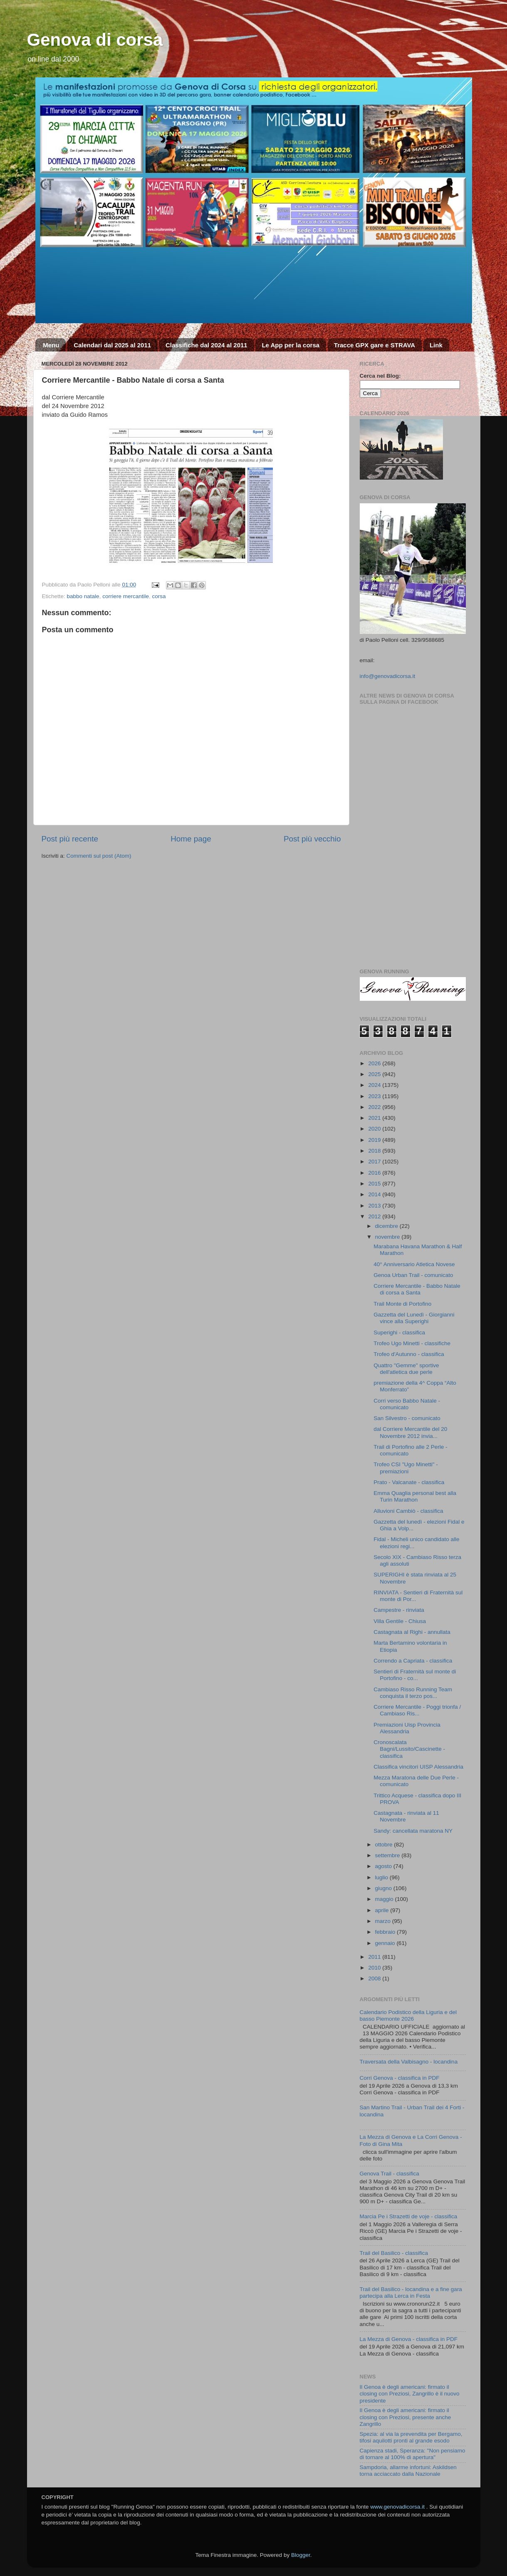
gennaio (386, 1943)
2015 (375, 1183)
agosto (384, 1866)
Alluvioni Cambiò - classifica (408, 1511)
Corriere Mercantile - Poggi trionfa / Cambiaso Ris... (417, 1710)
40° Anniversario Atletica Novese (414, 1264)
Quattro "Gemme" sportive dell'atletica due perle (406, 1368)
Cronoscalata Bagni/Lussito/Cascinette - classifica (409, 1749)
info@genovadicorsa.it (387, 676)
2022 (375, 1107)
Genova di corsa (95, 39)
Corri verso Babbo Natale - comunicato (406, 1404)
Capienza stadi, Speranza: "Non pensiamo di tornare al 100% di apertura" (412, 2453)
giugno (384, 1888)
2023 (375, 1096)
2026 (375, 1063)
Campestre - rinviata (398, 1610)
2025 (375, 1074)
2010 (375, 1968)
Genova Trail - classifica (389, 2173)
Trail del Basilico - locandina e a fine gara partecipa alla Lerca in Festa (411, 2292)
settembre (388, 1855)
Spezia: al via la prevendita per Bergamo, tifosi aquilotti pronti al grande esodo (411, 2437)
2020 (375, 1129)
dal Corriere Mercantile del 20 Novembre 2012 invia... (410, 1432)
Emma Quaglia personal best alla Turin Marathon (414, 1496)
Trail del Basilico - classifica (394, 2253)
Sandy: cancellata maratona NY (413, 1831)
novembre (388, 1237)
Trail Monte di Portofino (402, 1304)
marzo (383, 1921)
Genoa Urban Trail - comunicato (413, 1275)
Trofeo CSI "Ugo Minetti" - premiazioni (405, 1467)
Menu (51, 345)
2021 (375, 1118)
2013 (375, 1206)
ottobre (384, 1844)
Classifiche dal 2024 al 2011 (206, 345)
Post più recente (70, 838)
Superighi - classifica (399, 1332)
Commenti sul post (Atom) (99, 856)
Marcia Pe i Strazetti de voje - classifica (409, 2216)
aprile (383, 1910)
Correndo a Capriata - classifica (412, 1661)
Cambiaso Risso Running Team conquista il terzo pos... (412, 1692)
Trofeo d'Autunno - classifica (408, 1354)
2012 (375, 1216)
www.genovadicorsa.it (397, 2507)
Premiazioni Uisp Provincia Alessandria (406, 1728)
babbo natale (83, 596)
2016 (375, 1173)
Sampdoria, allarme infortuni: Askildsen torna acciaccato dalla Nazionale (408, 2470)
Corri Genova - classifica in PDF (400, 2078)
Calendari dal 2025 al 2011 (112, 345)
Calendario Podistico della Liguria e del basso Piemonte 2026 (408, 2015)
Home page (191, 838)
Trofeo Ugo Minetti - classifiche (411, 1343)
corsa (159, 596)
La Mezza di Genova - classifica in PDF (409, 2339)
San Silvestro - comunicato (406, 1418)
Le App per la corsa (290, 345)
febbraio (386, 1932)
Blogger (300, 2555)
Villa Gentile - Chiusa (399, 1621)
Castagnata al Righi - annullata (411, 1632)
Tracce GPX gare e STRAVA (374, 345)
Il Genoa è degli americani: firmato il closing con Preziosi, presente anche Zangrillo (405, 2417)
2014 (375, 1194)
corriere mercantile (125, 596)
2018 (375, 1151)
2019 (375, 1140)
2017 (375, 1161)
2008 (375, 1978)
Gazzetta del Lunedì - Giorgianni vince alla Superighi (413, 1318)
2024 (375, 1085)
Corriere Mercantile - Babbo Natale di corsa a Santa (416, 1289)
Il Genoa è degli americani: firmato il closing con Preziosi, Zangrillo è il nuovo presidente (410, 2393)
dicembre (387, 1226)
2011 (375, 1957)
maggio (385, 1899)
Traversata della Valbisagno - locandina (409, 2062)
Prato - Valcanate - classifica (408, 1482)
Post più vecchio (312, 838)
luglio (382, 1877)
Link (436, 345)
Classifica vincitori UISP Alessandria (418, 1767)
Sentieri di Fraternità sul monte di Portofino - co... (414, 1674)
